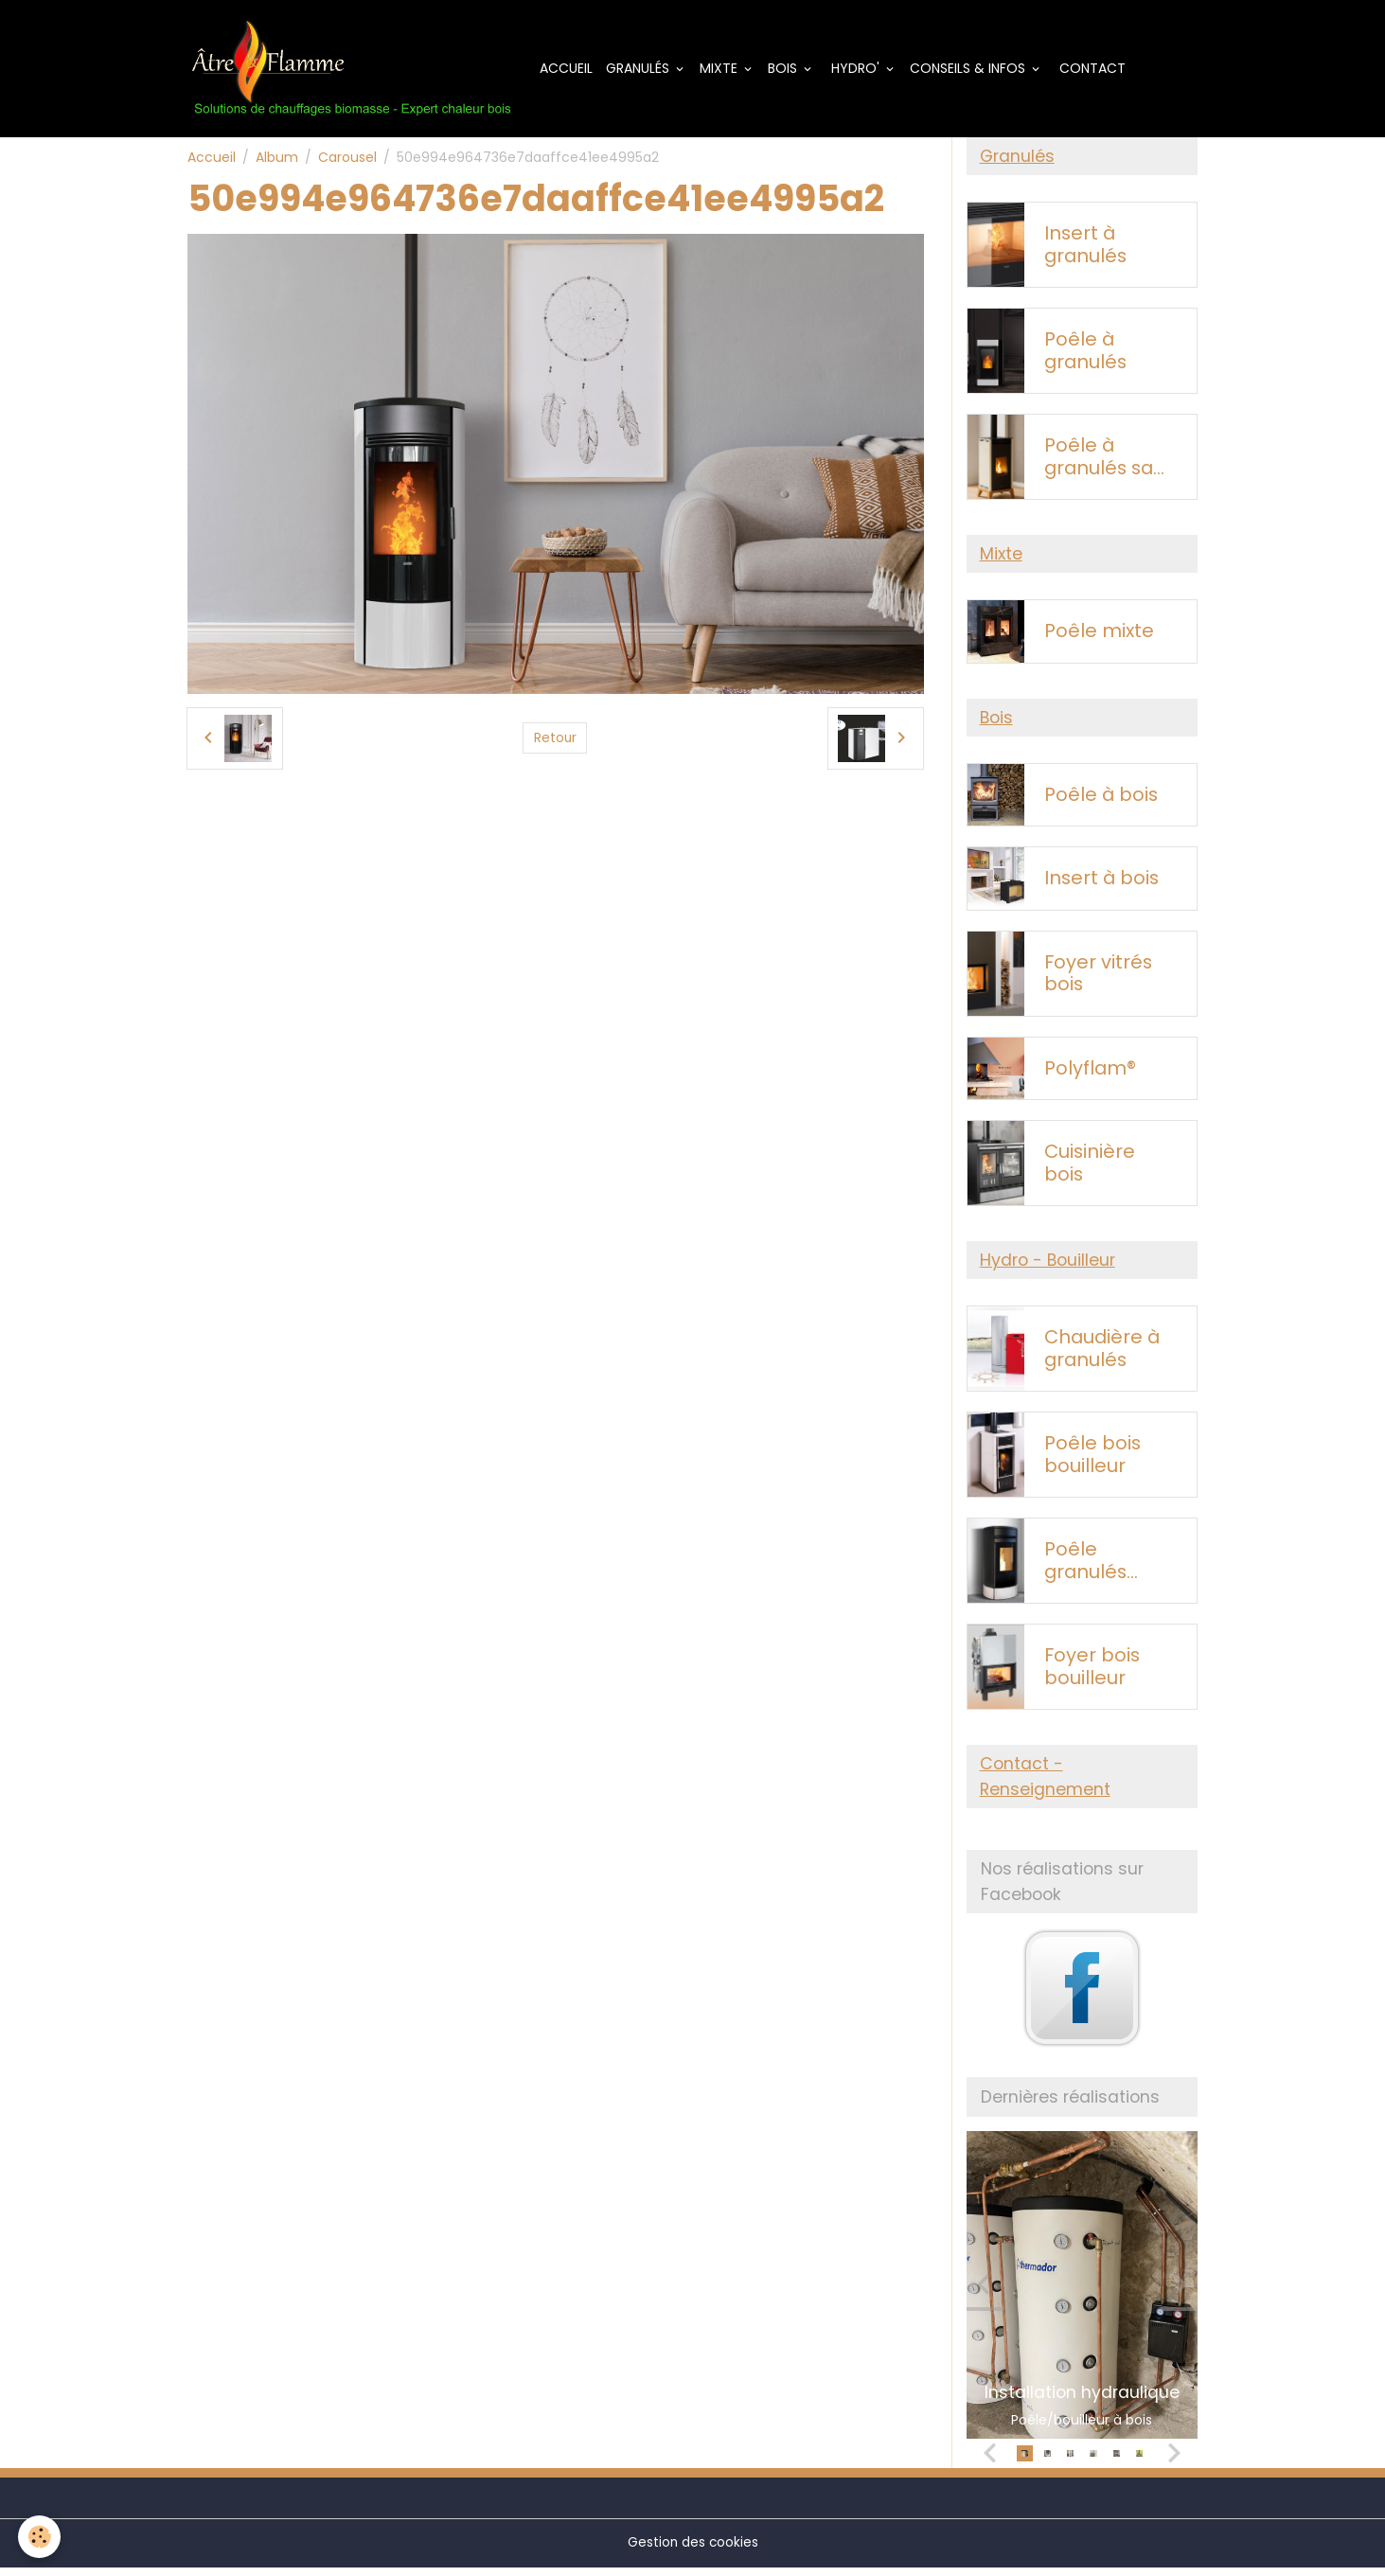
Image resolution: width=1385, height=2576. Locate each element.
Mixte (729, 69)
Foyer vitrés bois (1098, 979)
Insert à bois (1101, 885)
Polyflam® (1090, 1074)
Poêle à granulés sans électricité (1109, 460)
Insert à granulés (1085, 248)
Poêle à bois (1101, 801)
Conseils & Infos (978, 69)
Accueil (574, 69)
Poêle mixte (1099, 636)
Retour (555, 740)
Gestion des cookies (693, 2551)
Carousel (347, 159)
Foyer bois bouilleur (1092, 1674)
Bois (792, 69)
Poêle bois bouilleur (1092, 1462)
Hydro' (864, 69)
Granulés (648, 69)
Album (277, 159)
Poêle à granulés (1085, 354)
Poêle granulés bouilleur (1085, 1568)
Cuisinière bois (1089, 1169)
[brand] (358, 70)
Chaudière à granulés (1102, 1356)
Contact (1099, 69)
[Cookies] (40, 2536)
